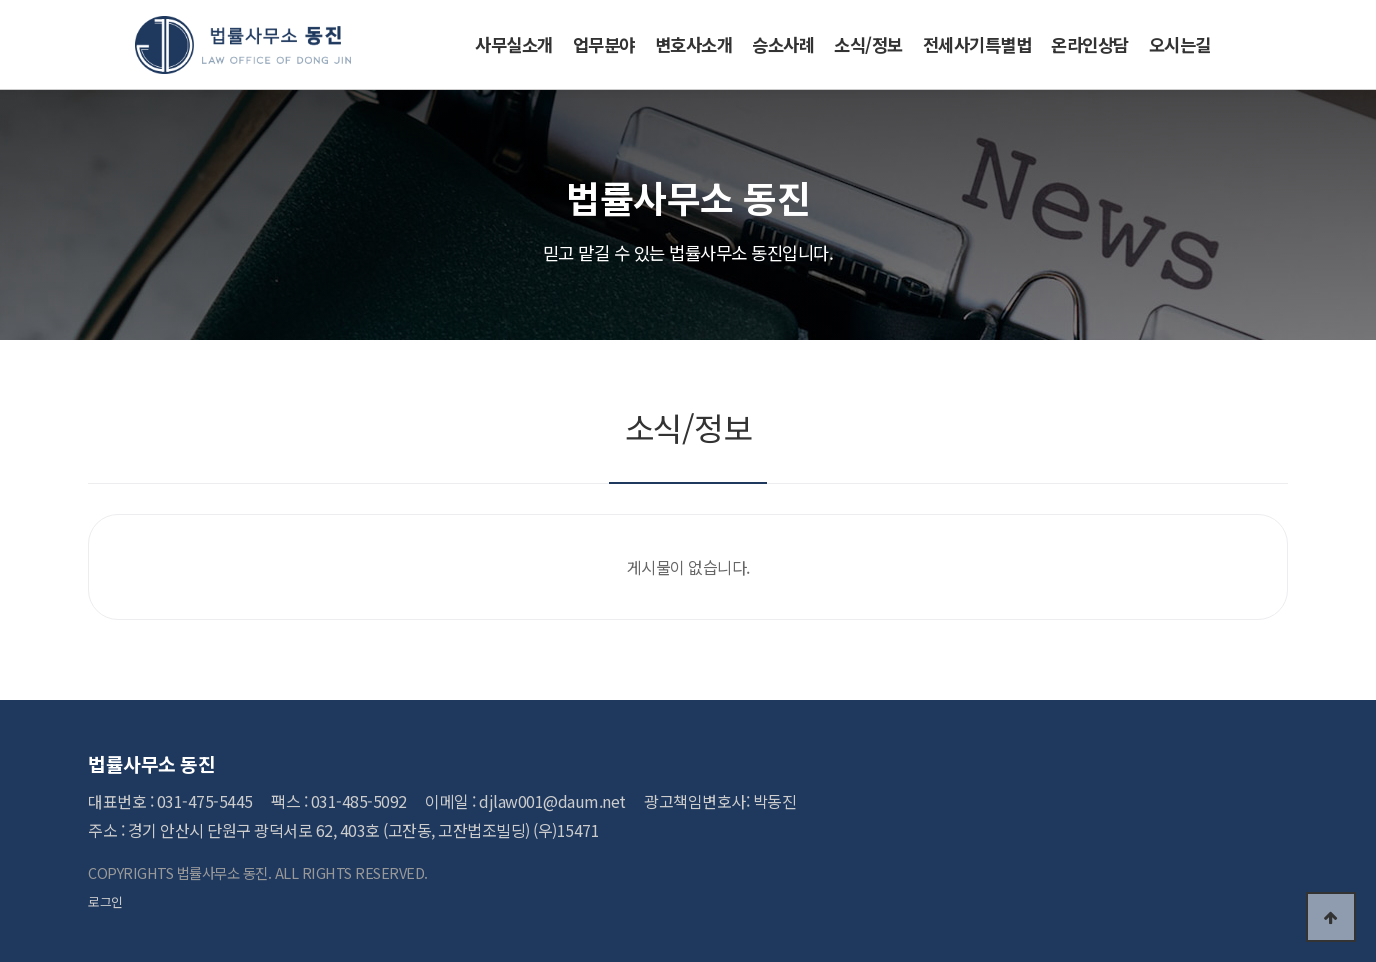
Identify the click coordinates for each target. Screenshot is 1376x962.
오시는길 (1180, 44)
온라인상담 (1090, 44)
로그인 (105, 901)
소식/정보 (868, 44)
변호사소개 (694, 44)
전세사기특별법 (977, 44)
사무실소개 (514, 44)
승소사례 (783, 44)
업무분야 (604, 44)
